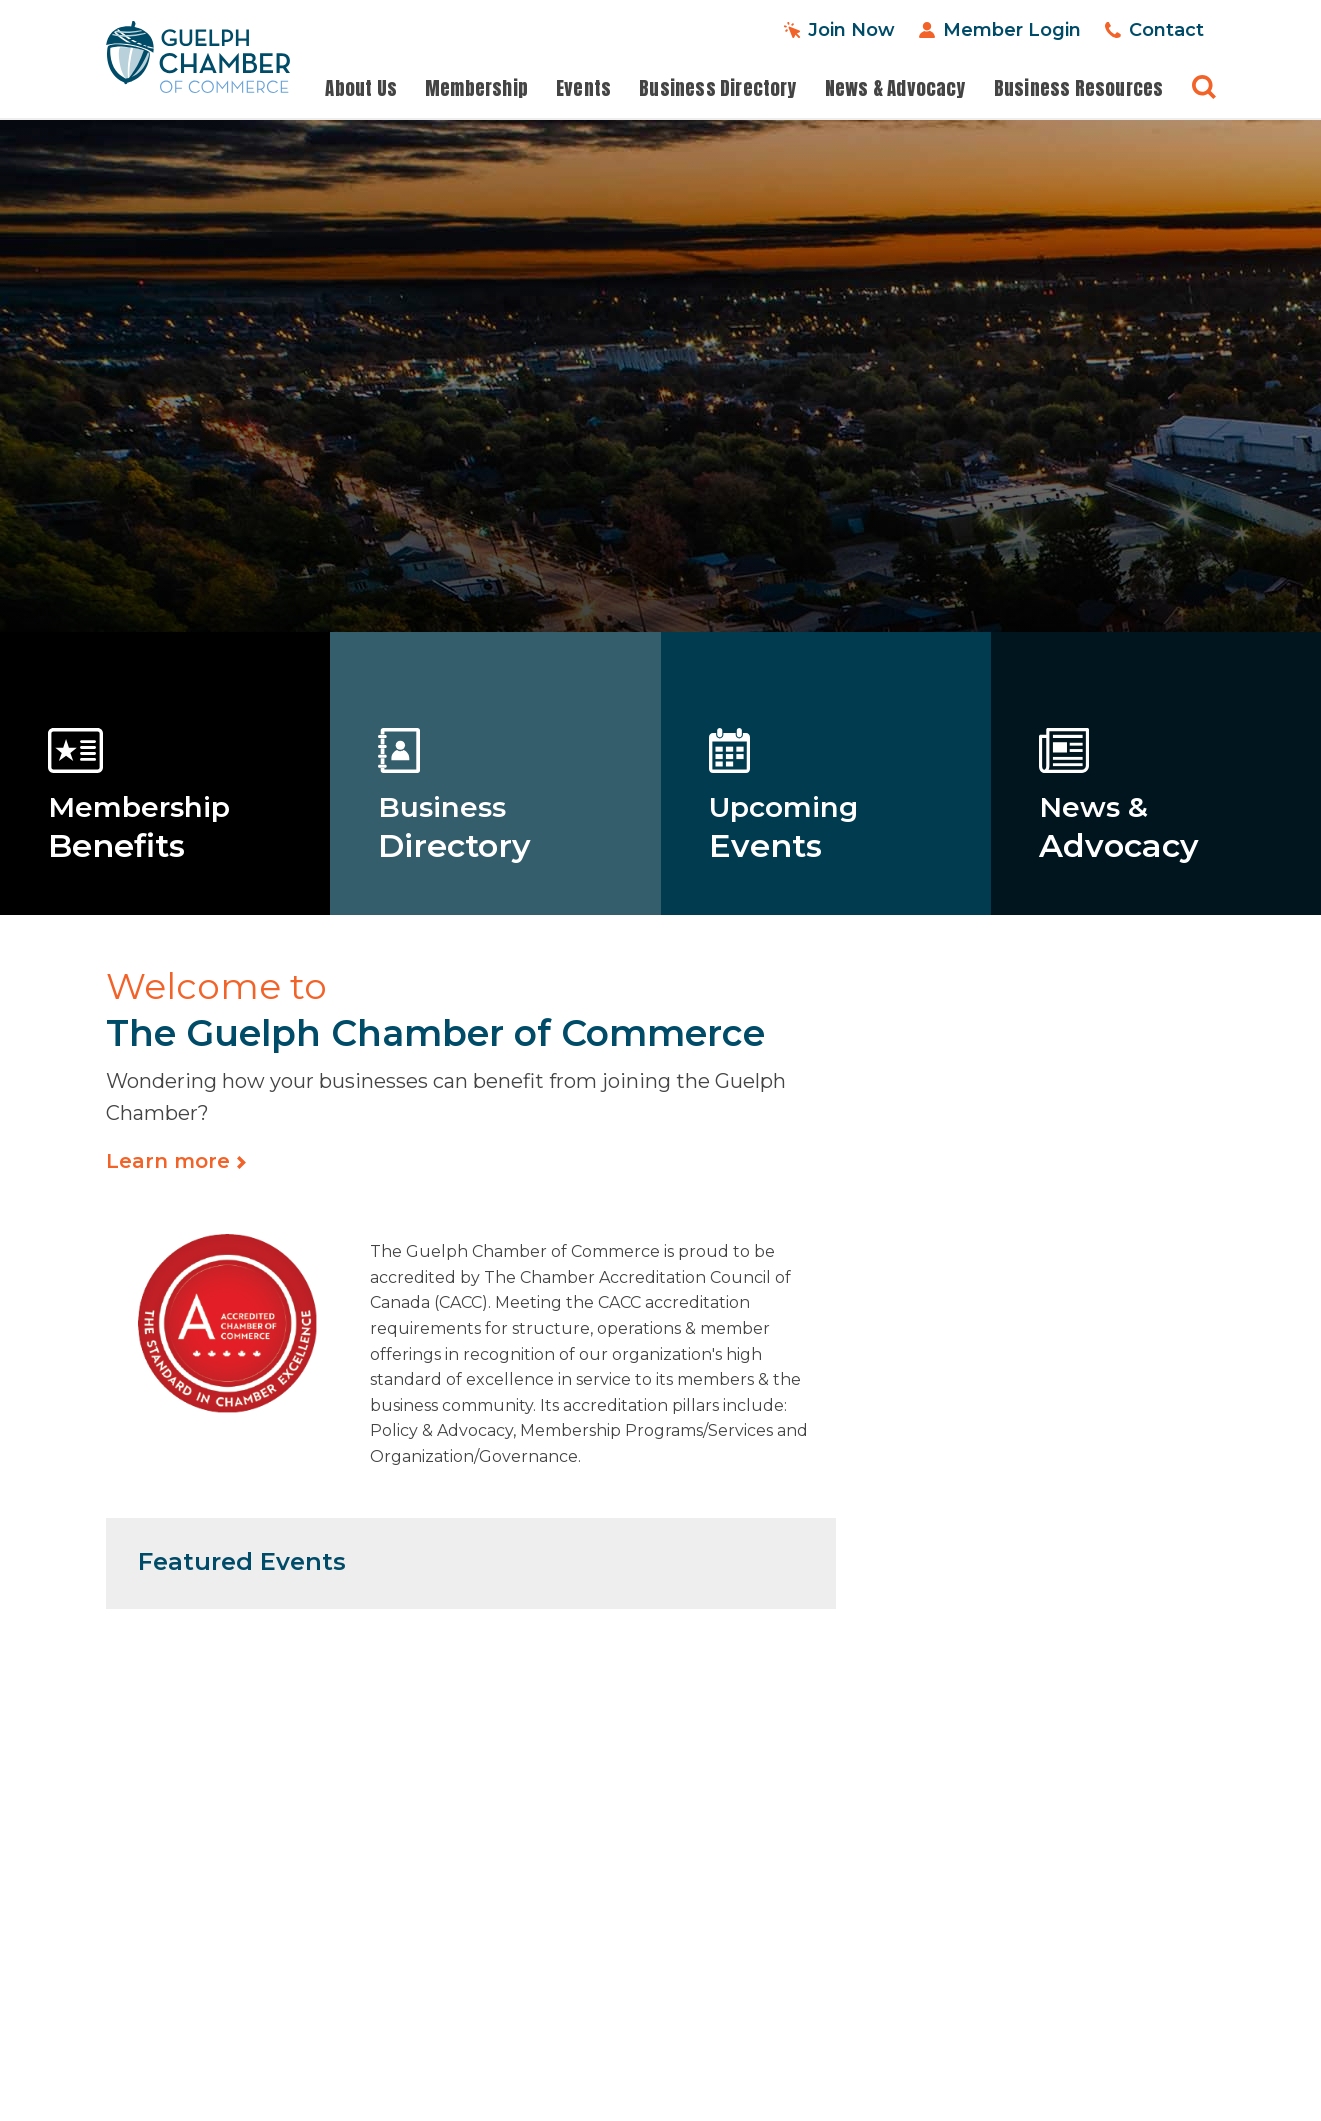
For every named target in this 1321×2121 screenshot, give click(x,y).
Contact (1166, 30)
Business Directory (718, 88)
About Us (361, 88)
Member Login (1012, 30)
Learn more (168, 1161)
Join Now (851, 30)
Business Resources (1079, 88)
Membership (476, 88)
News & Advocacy (895, 88)
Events (583, 88)
